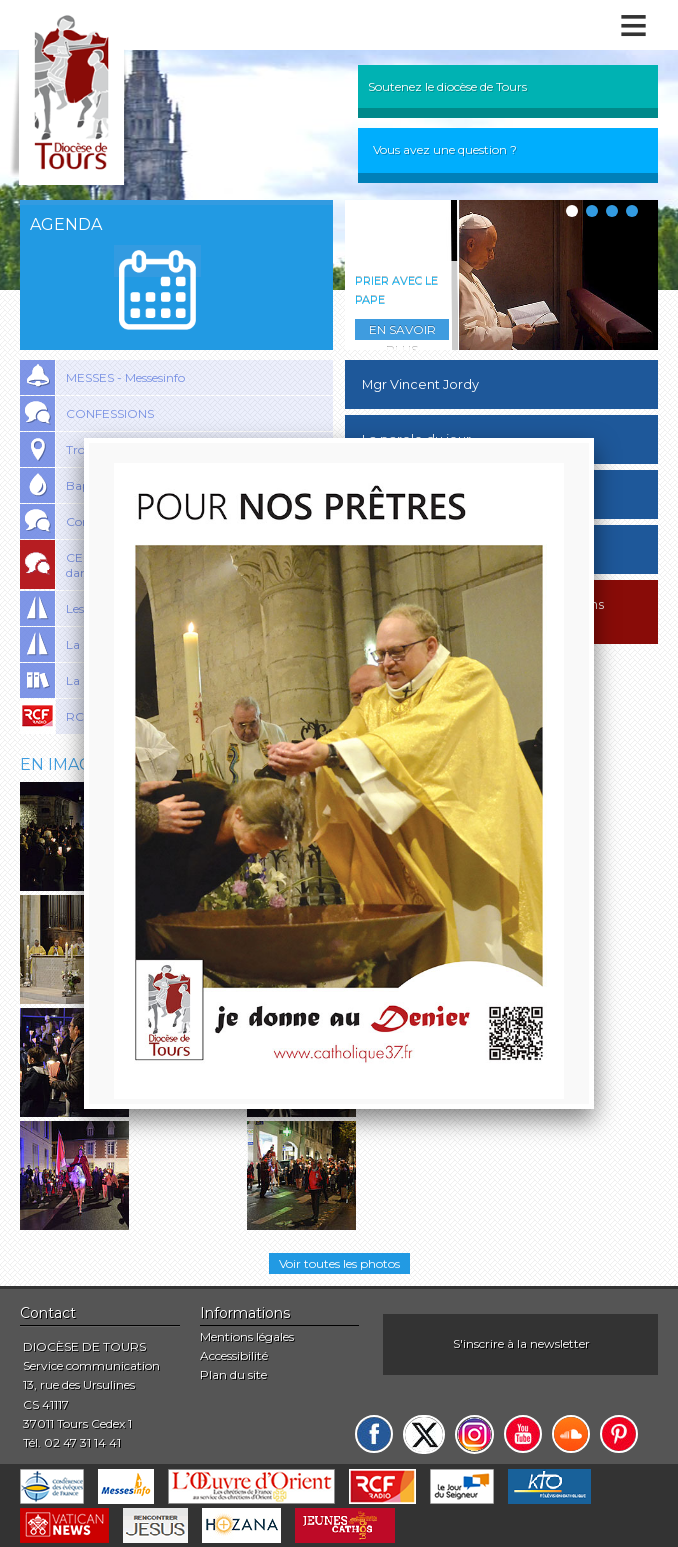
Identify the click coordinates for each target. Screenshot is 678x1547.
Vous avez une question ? (445, 149)
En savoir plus (402, 331)
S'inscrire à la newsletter (521, 1343)
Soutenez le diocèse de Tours (447, 86)
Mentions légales (247, 1336)
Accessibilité (234, 1355)
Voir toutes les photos (339, 1263)
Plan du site (233, 1374)
